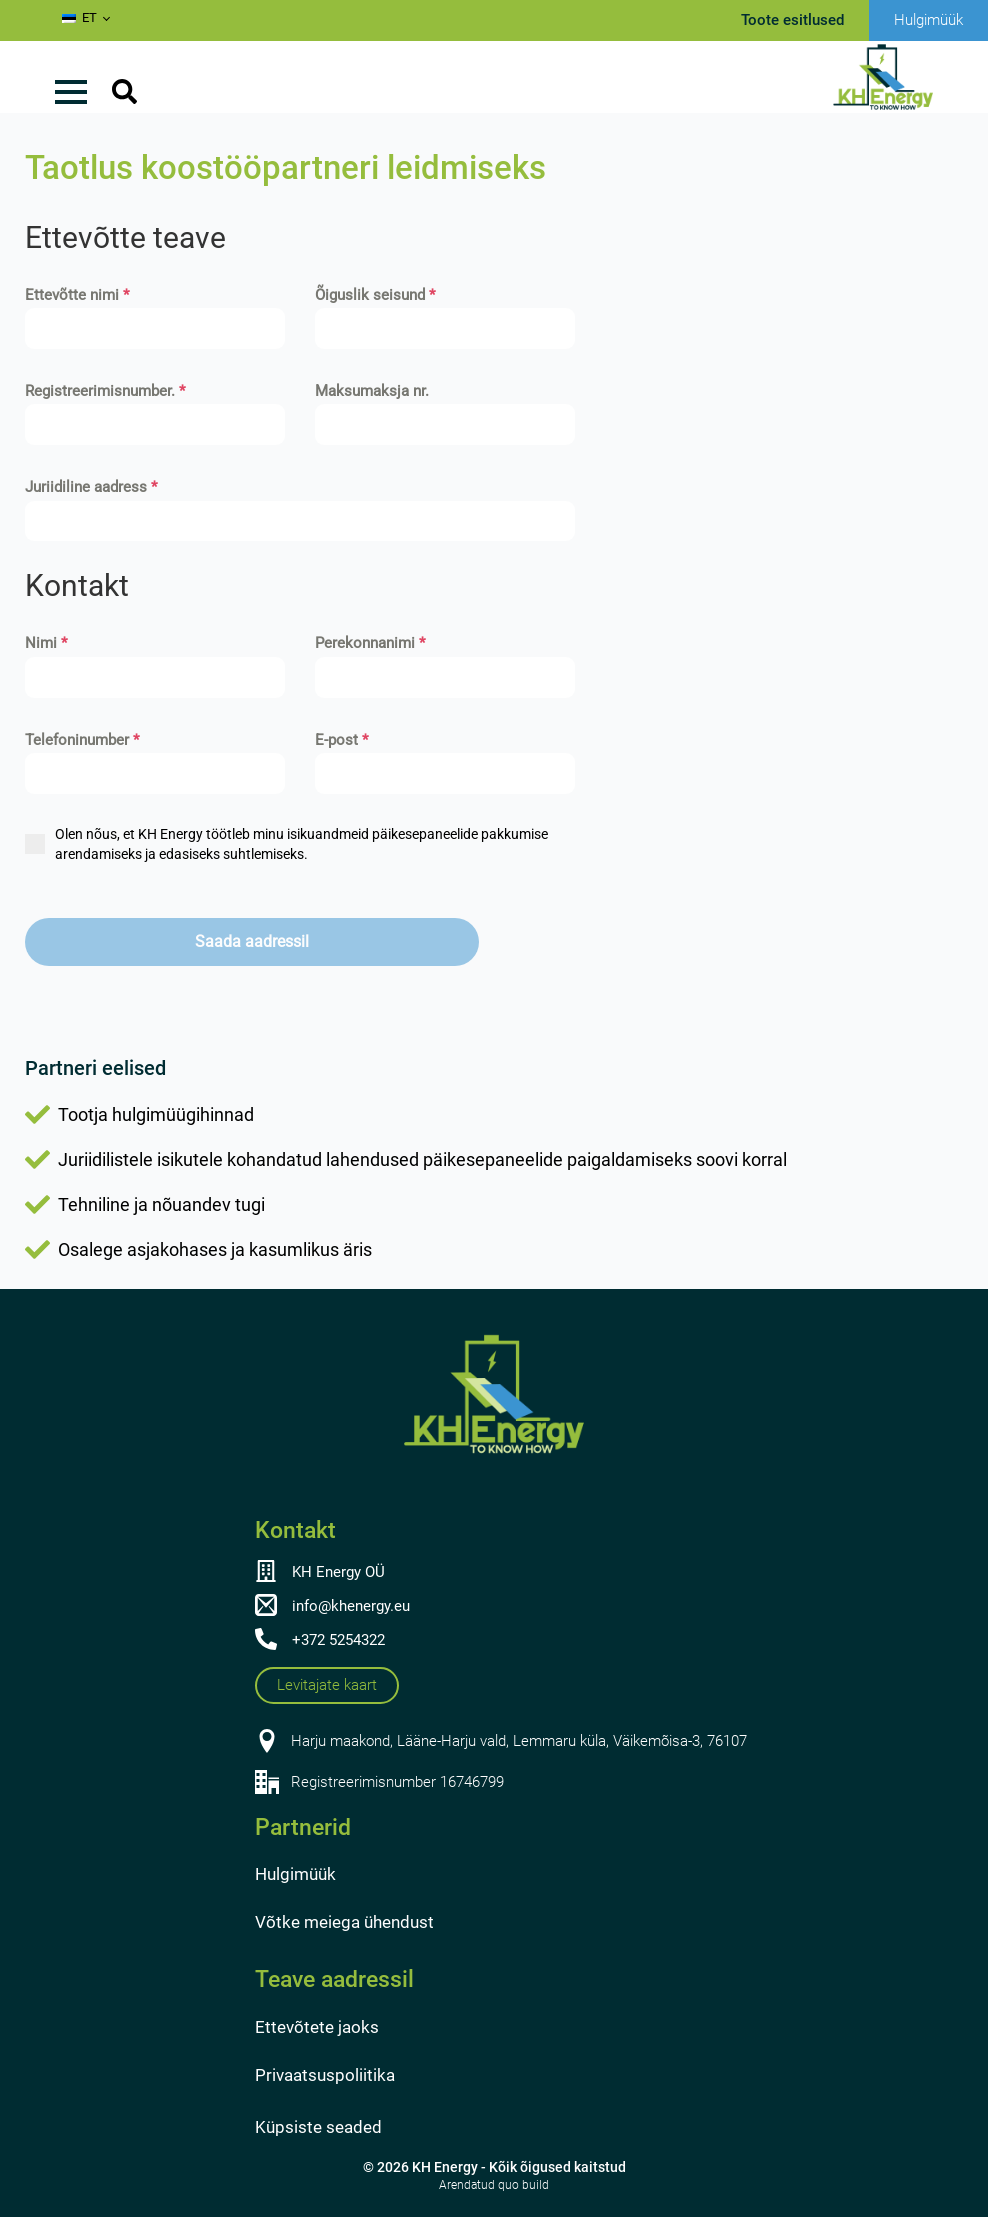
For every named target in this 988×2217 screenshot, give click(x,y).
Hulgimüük (295, 1874)
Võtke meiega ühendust (344, 1922)
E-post (341, 740)
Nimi (46, 643)
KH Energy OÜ (338, 1572)
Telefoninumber (82, 740)
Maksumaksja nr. (372, 391)
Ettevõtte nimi (77, 295)
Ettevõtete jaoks (317, 2027)
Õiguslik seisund (375, 295)
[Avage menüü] (71, 92)
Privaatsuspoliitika (325, 2075)
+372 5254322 (338, 1640)
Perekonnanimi (370, 643)
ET (79, 17)
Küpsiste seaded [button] (318, 2127)
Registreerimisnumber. (105, 391)
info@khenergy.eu (351, 1606)
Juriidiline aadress (91, 487)
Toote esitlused (792, 20)
